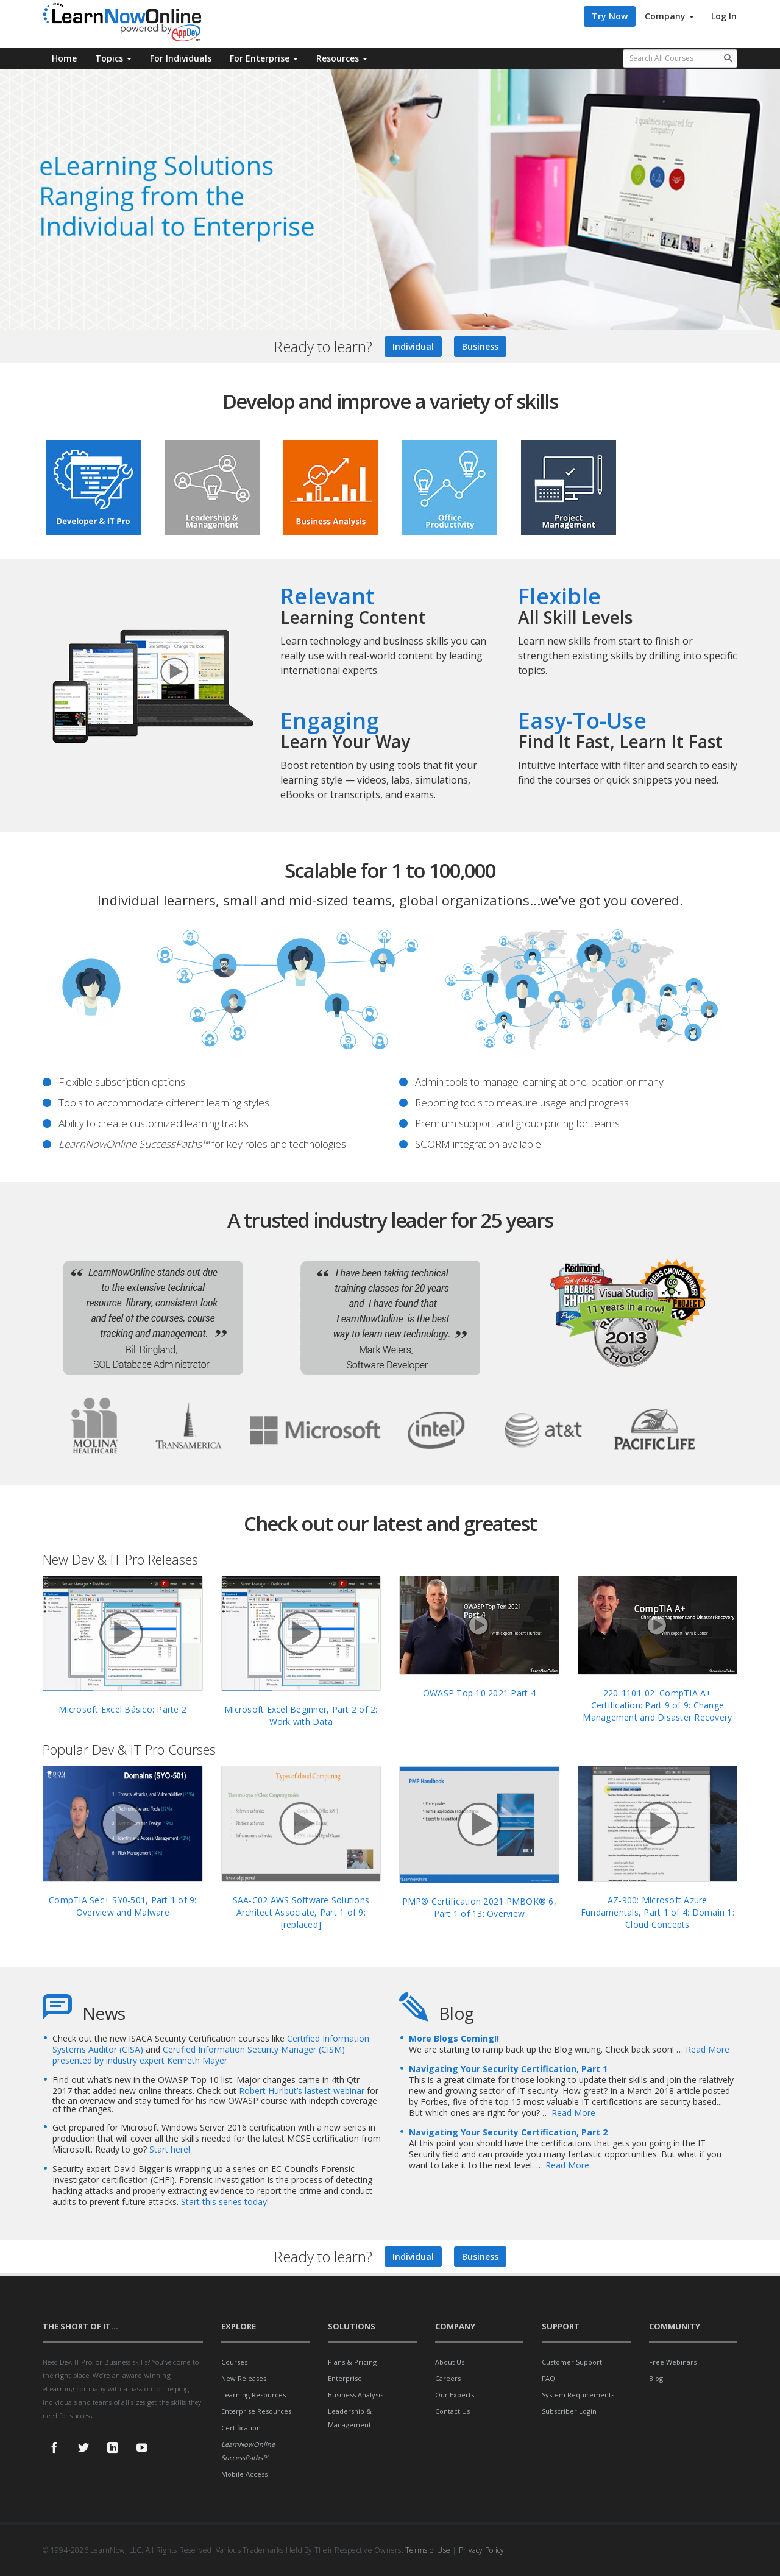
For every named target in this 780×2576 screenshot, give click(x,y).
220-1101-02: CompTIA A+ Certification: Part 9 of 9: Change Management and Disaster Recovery (657, 1705)
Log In (724, 16)
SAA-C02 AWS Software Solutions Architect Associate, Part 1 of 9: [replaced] (301, 1912)
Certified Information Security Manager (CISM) (254, 2049)
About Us (449, 2361)
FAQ (548, 2378)
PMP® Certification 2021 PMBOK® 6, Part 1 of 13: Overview (479, 1907)
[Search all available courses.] (680, 58)
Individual (413, 346)
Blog (656, 2378)
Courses (234, 2361)
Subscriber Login (569, 2411)
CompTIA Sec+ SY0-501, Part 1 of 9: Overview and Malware (123, 1906)
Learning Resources (253, 2394)
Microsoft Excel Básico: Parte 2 (122, 1709)
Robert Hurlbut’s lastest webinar (303, 2091)
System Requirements (578, 2394)
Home (64, 58)
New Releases (243, 2378)
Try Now (610, 16)
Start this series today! (225, 2201)
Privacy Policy (482, 2550)
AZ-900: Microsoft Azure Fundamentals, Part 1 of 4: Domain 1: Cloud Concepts (657, 1912)
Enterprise (345, 2378)
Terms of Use (427, 2550)
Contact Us (452, 2411)
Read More (707, 2049)
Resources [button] (341, 58)
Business (480, 346)
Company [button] (669, 16)
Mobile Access (244, 2474)
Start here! (169, 2149)
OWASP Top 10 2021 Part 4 (479, 1693)
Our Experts (454, 2394)
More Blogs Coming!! (454, 2038)
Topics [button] (113, 58)
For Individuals (180, 58)
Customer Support (572, 2361)
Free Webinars (673, 2361)
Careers (448, 2378)
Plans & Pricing (352, 2361)
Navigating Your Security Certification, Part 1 (508, 2069)
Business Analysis (355, 2394)
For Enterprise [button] (264, 58)
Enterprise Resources (256, 2411)
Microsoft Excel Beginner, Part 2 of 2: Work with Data (301, 1715)
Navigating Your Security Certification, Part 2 (508, 2132)
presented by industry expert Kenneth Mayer (139, 2060)
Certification (241, 2427)
